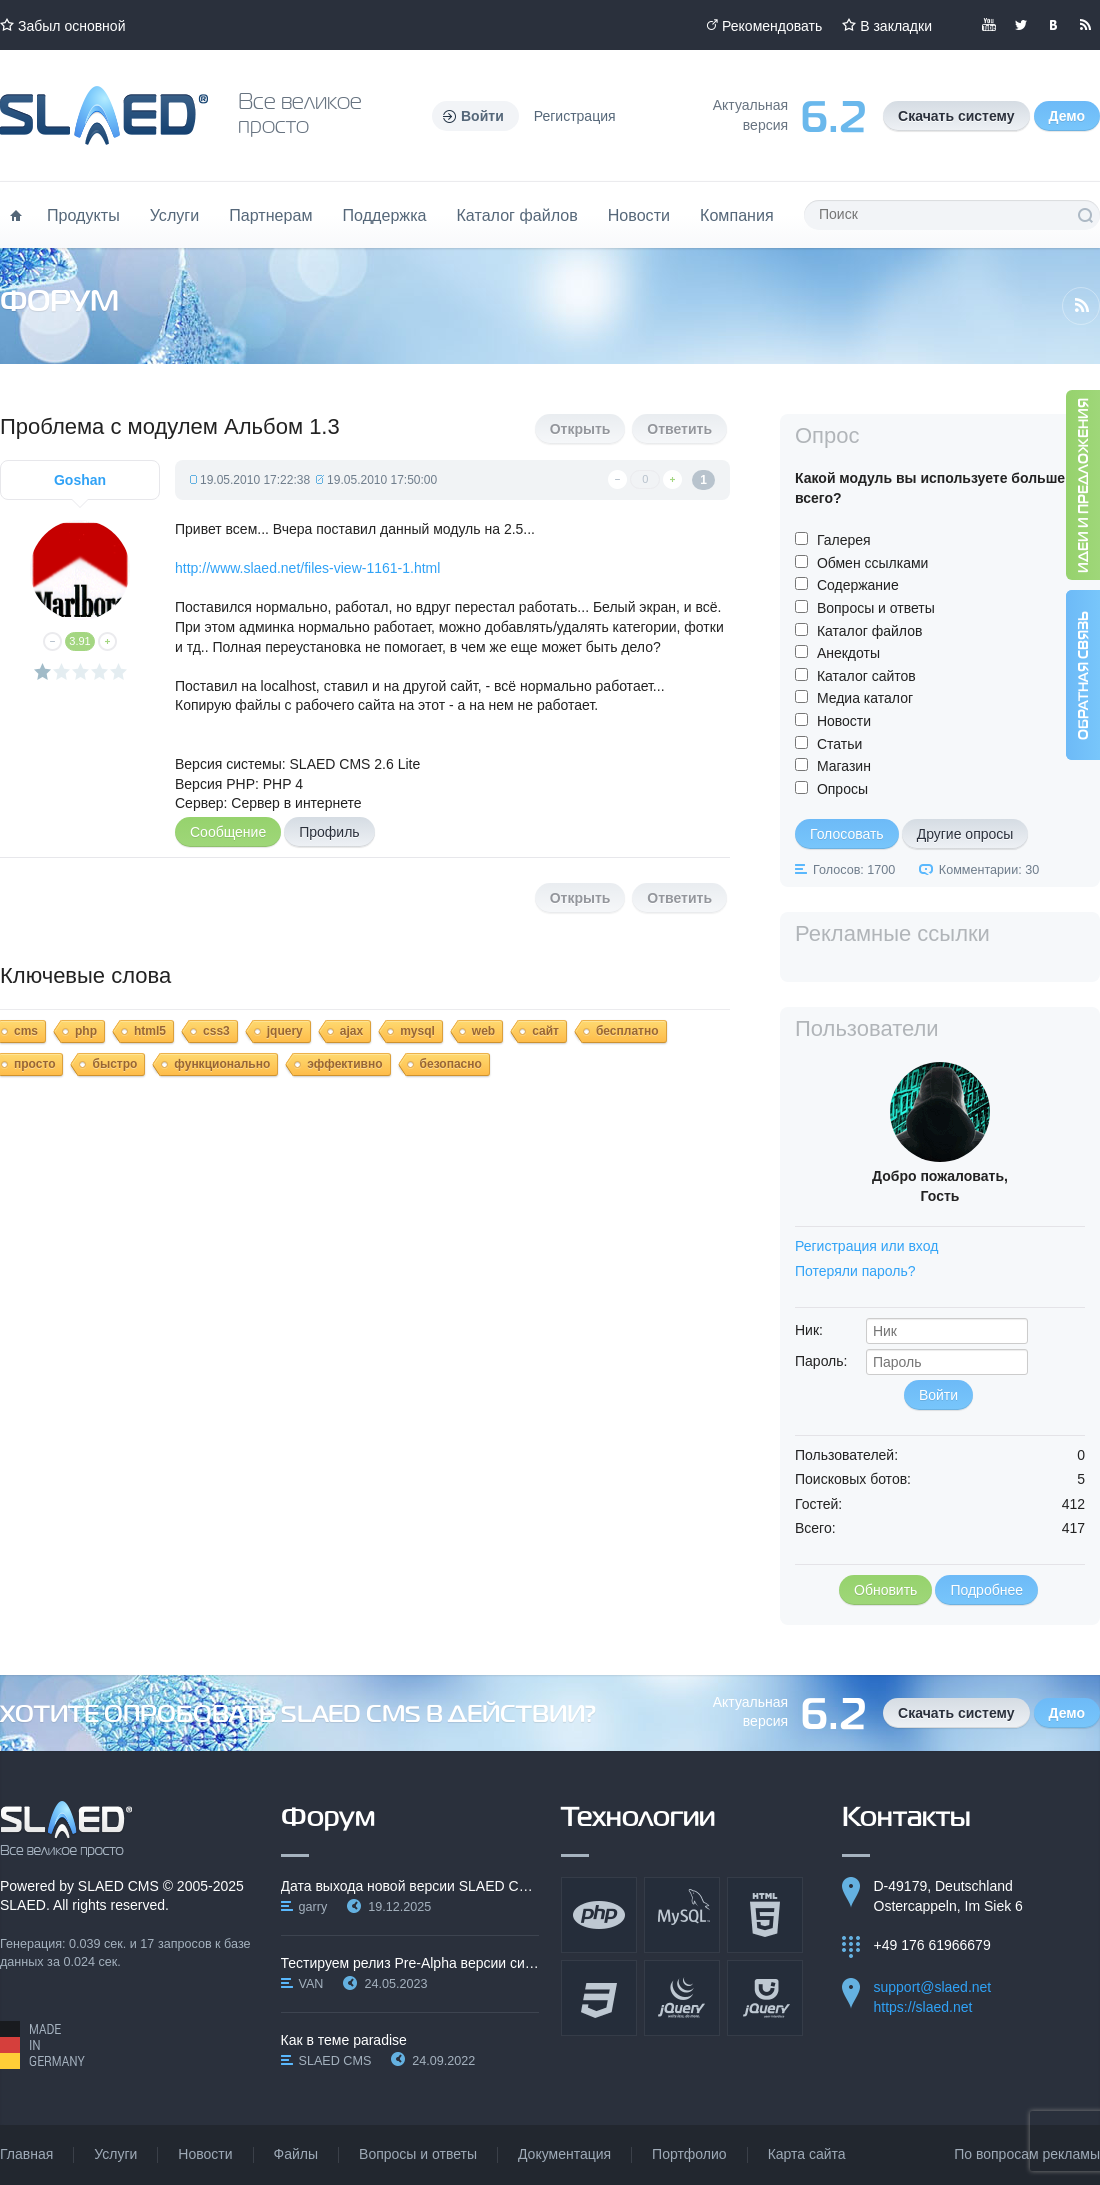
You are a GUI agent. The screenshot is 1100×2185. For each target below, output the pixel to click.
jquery (285, 1031)
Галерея (844, 540)
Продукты (83, 215)
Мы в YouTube (989, 25)
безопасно (451, 1064)
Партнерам (270, 215)
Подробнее (986, 1590)
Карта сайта (807, 2154)
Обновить (885, 1590)
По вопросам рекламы (1027, 2154)
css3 (216, 1031)
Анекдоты (848, 653)
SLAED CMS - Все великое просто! (66, 1829)
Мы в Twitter (1021, 25)
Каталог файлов (516, 215)
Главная (26, 2154)
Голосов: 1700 (854, 870)
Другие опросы (965, 834)
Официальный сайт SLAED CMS (104, 115)
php (86, 1031)
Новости (639, 215)
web (483, 1031)
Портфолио (689, 2154)
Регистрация (575, 116)
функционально (222, 1064)
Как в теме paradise (344, 2040)
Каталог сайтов (866, 676)
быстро (114, 1064)
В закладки (896, 26)
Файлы (296, 2154)
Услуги (175, 215)
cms (26, 1031)
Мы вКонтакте (1053, 25)
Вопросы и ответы (876, 608)
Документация (564, 2154)
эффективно (344, 1064)
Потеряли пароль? (855, 1271)
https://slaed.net (923, 2007)
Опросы (842, 789)
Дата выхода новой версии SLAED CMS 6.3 (410, 1886)
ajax (351, 1031)
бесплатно (627, 1031)
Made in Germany (42, 2045)
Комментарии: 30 (989, 870)
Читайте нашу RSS (1085, 25)
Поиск (1085, 215)
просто (34, 1064)
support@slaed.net (933, 1987)
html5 (150, 1031)
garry (313, 1907)
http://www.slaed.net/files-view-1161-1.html (307, 568)
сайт (545, 1031)
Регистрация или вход (866, 1246)
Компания (737, 215)
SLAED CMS (118, 1886)
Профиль (329, 832)
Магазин (844, 766)
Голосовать (847, 834)
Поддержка (385, 215)
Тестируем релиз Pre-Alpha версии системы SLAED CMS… (410, 1963)
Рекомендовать (772, 26)
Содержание (858, 585)
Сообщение (228, 832)
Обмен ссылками (873, 563)
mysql (417, 1031)
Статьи (839, 744)
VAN (311, 1984)
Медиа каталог (865, 698)
